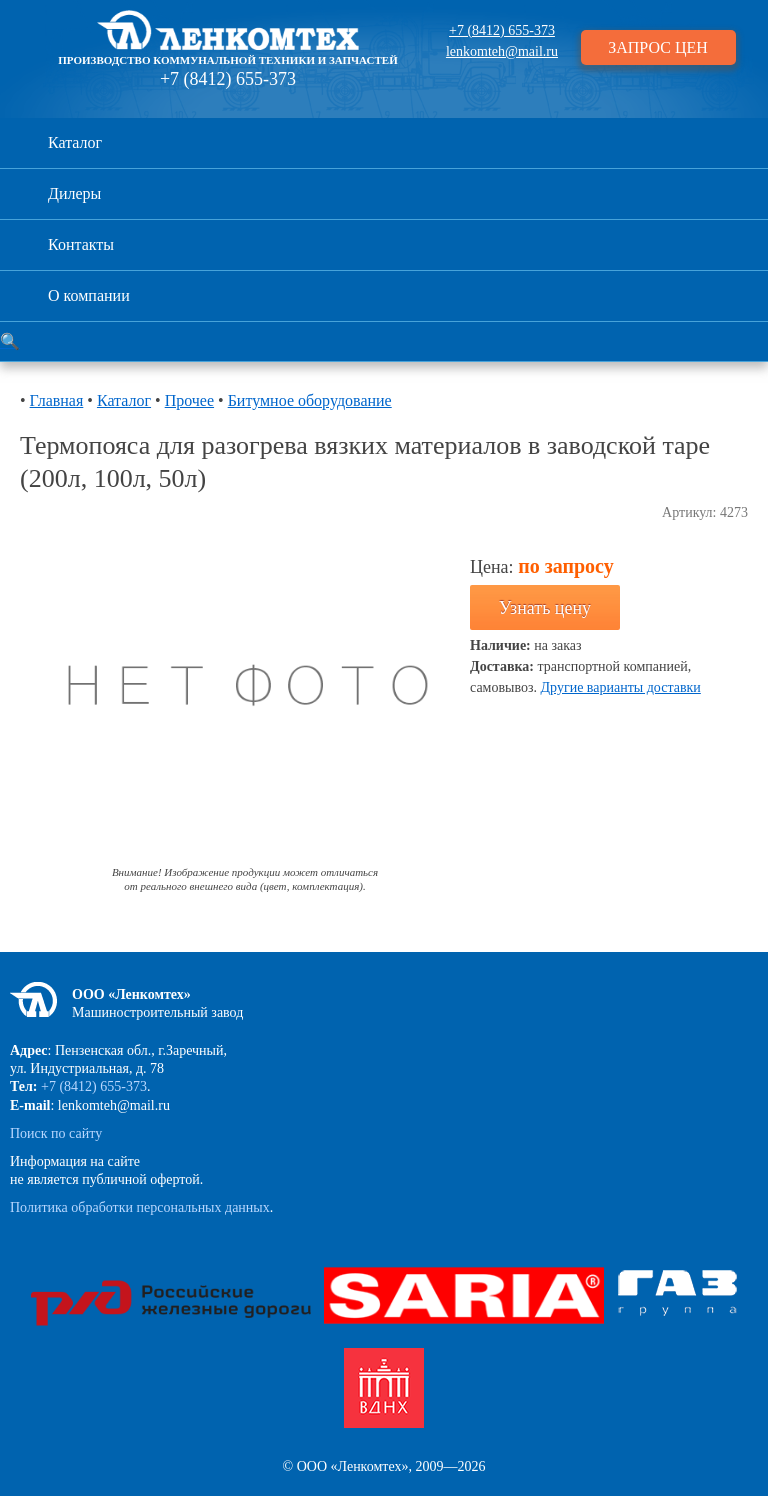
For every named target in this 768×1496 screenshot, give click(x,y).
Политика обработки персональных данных (140, 1207)
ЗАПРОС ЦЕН (658, 47)
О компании (89, 295)
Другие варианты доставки (621, 687)
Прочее (189, 400)
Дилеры (74, 193)
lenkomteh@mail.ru (502, 51)
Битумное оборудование (310, 400)
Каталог (75, 142)
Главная (57, 400)
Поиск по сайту (56, 1133)
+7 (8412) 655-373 (228, 79)
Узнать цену (545, 608)
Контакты (81, 244)
